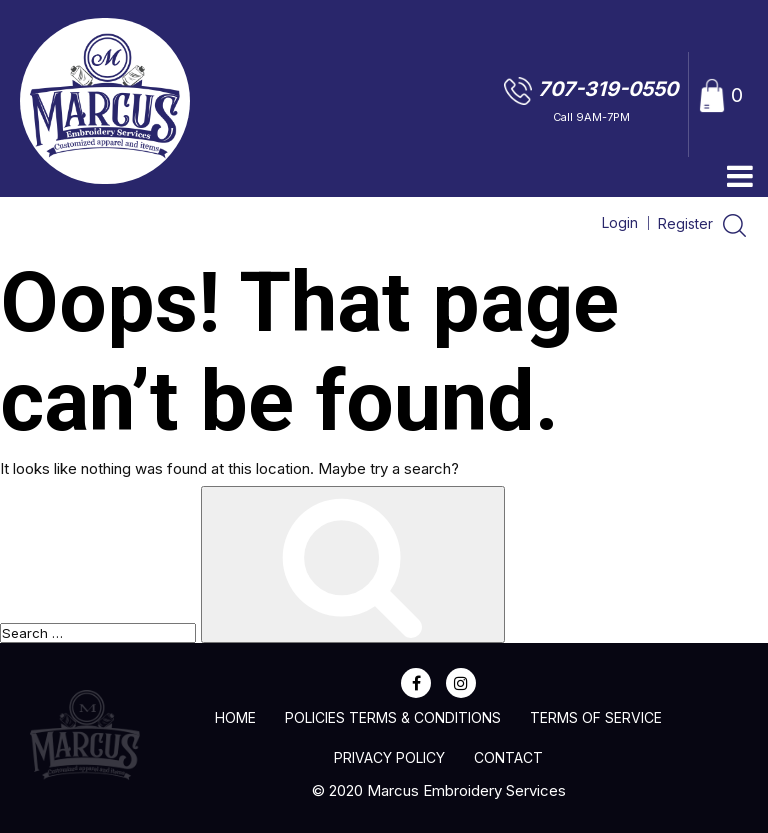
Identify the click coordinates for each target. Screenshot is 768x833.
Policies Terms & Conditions (393, 717)
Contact (508, 757)
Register (687, 223)
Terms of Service (596, 717)
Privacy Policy (389, 757)
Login (620, 222)
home (235, 717)
